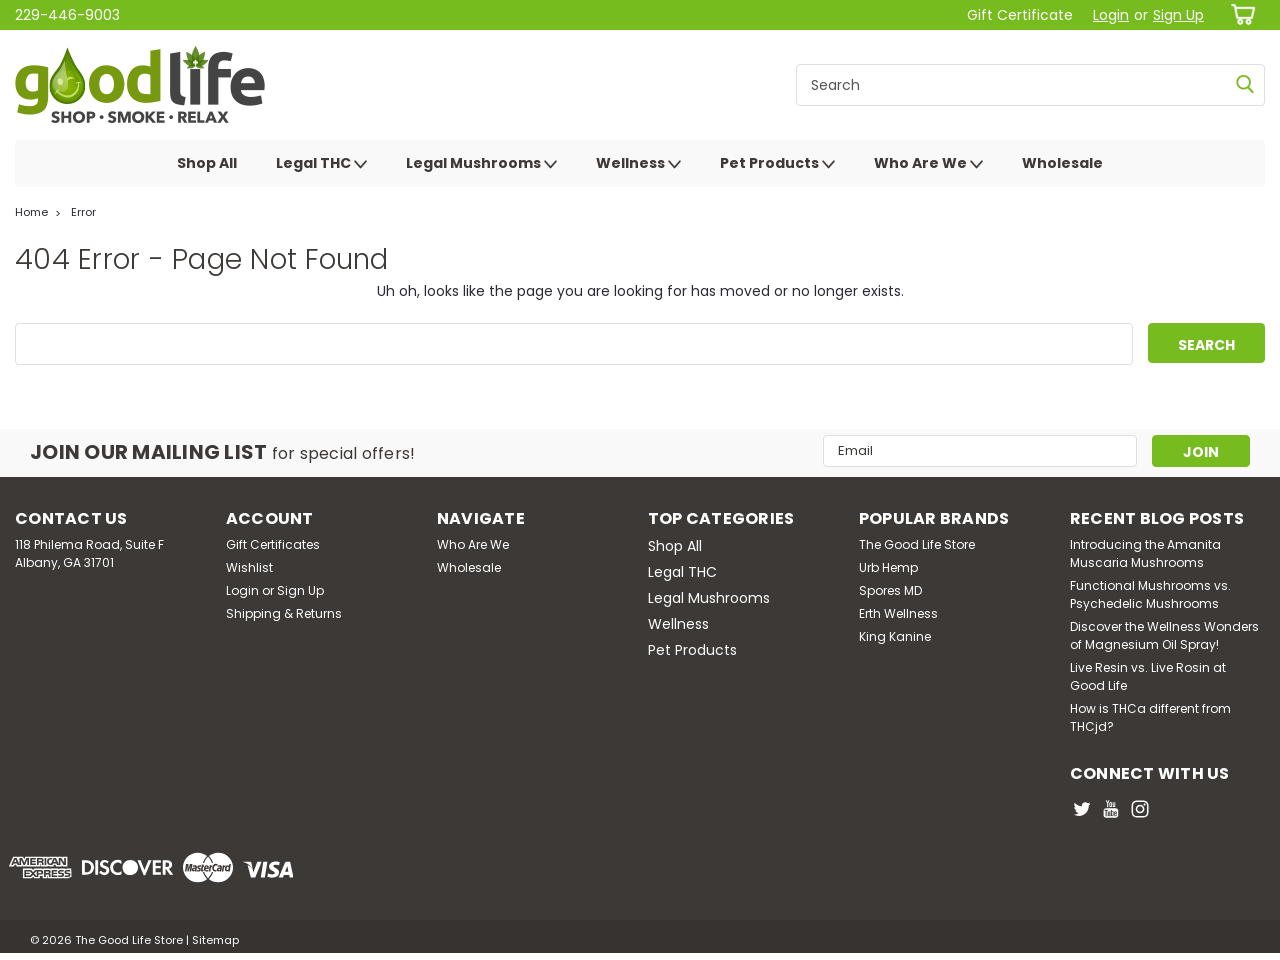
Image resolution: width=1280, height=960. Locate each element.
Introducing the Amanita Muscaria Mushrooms (1145, 553)
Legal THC (321, 164)
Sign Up (1178, 15)
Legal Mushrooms (481, 164)
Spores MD (890, 590)
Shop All (207, 163)
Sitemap (215, 940)
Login (1111, 15)
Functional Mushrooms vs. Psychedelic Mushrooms (1150, 594)
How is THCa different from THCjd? (1150, 717)
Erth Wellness (898, 613)
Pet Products (777, 164)
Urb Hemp (888, 567)
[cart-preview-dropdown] (1239, 14)
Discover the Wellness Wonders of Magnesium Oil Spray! (1164, 635)
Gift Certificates (273, 544)
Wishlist (249, 567)
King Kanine (895, 636)
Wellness (638, 164)
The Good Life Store (917, 544)
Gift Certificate (1020, 15)
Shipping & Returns (284, 613)
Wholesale (1062, 163)
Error (83, 212)
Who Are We (928, 164)
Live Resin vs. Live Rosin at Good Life (1148, 676)
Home (31, 212)
